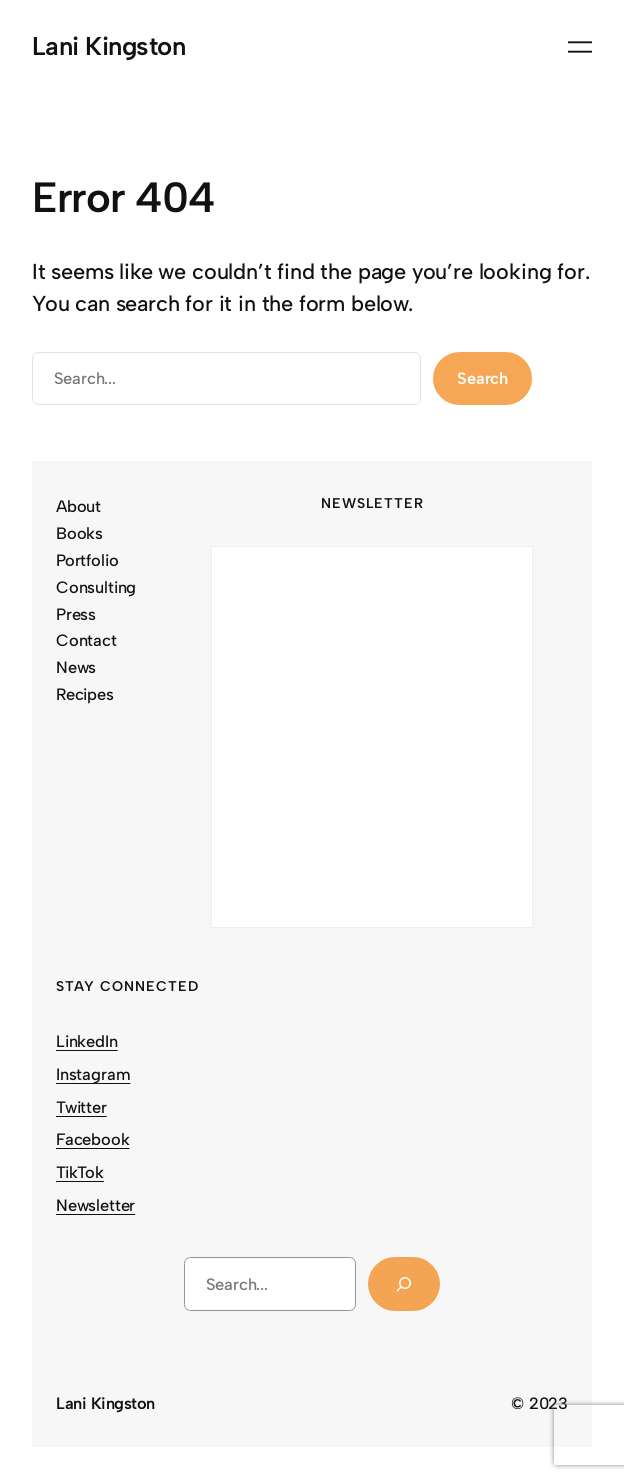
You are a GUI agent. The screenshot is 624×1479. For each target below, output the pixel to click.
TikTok (80, 1172)
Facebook (93, 1139)
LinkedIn (87, 1041)
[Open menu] (580, 47)
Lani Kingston (108, 46)
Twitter (81, 1107)
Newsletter (95, 1205)
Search (482, 378)
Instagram (93, 1074)
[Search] (404, 1284)
